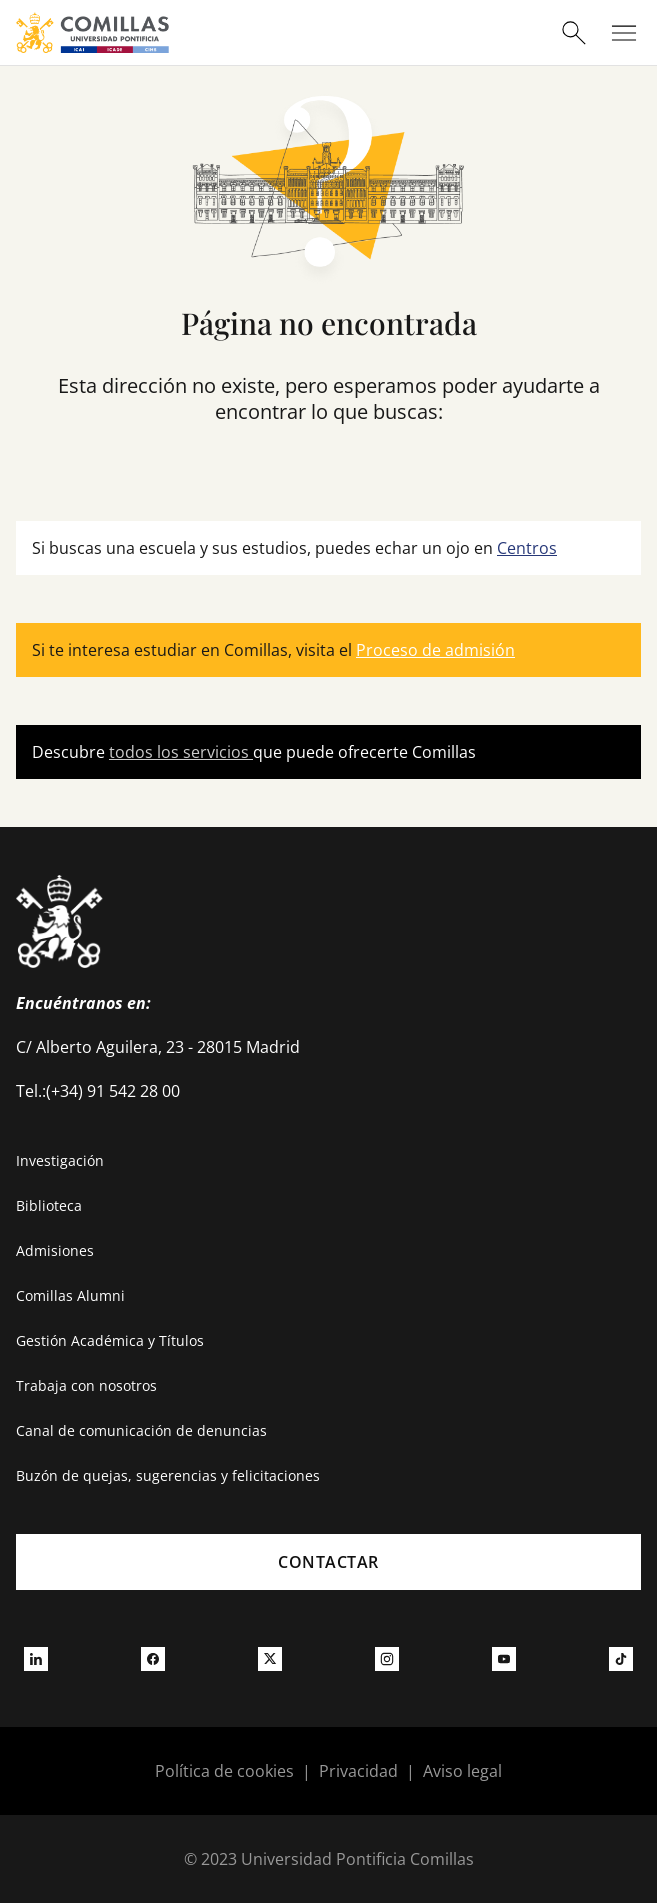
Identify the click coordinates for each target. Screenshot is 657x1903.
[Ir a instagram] (387, 1659)
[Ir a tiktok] (621, 1659)
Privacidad (358, 1771)
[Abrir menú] (624, 33)
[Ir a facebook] (153, 1659)
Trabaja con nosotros (86, 1385)
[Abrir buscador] (574, 33)
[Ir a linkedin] (36, 1659)
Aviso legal (462, 1771)
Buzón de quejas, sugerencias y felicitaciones (168, 1475)
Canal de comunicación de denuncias (141, 1430)
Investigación (60, 1160)
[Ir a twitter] (270, 1659)
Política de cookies (224, 1771)
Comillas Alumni (70, 1295)
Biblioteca (49, 1205)
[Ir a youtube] (504, 1659)
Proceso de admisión (435, 650)
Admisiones (55, 1250)
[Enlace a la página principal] (92, 32)
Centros (527, 548)
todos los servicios (181, 752)
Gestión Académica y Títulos (110, 1340)
